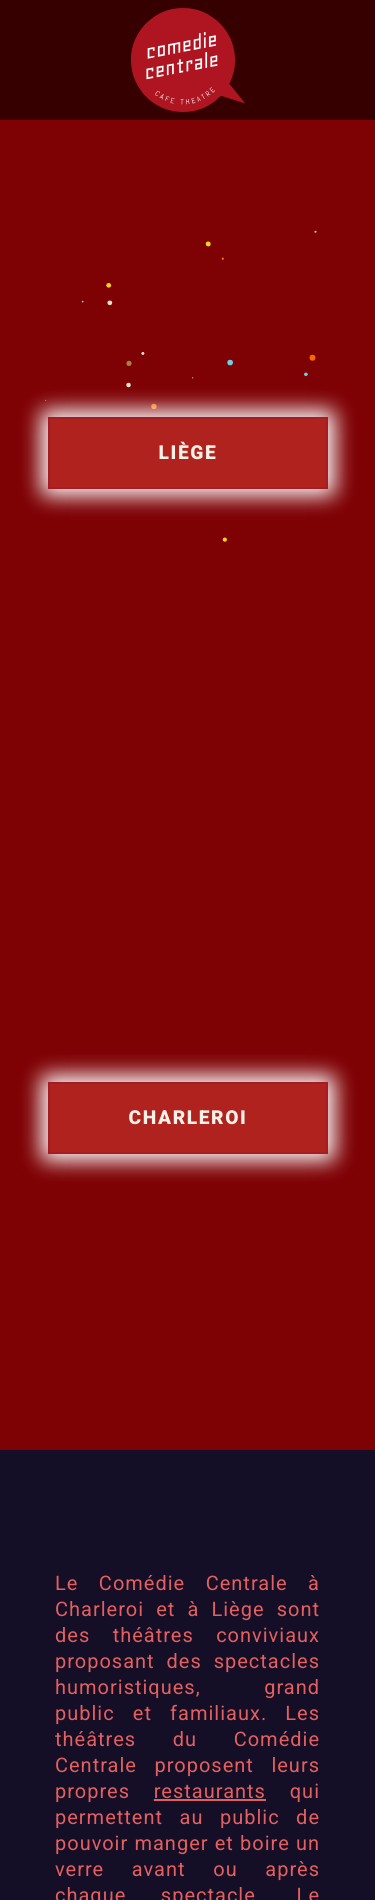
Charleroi (187, 1117)
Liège (187, 452)
